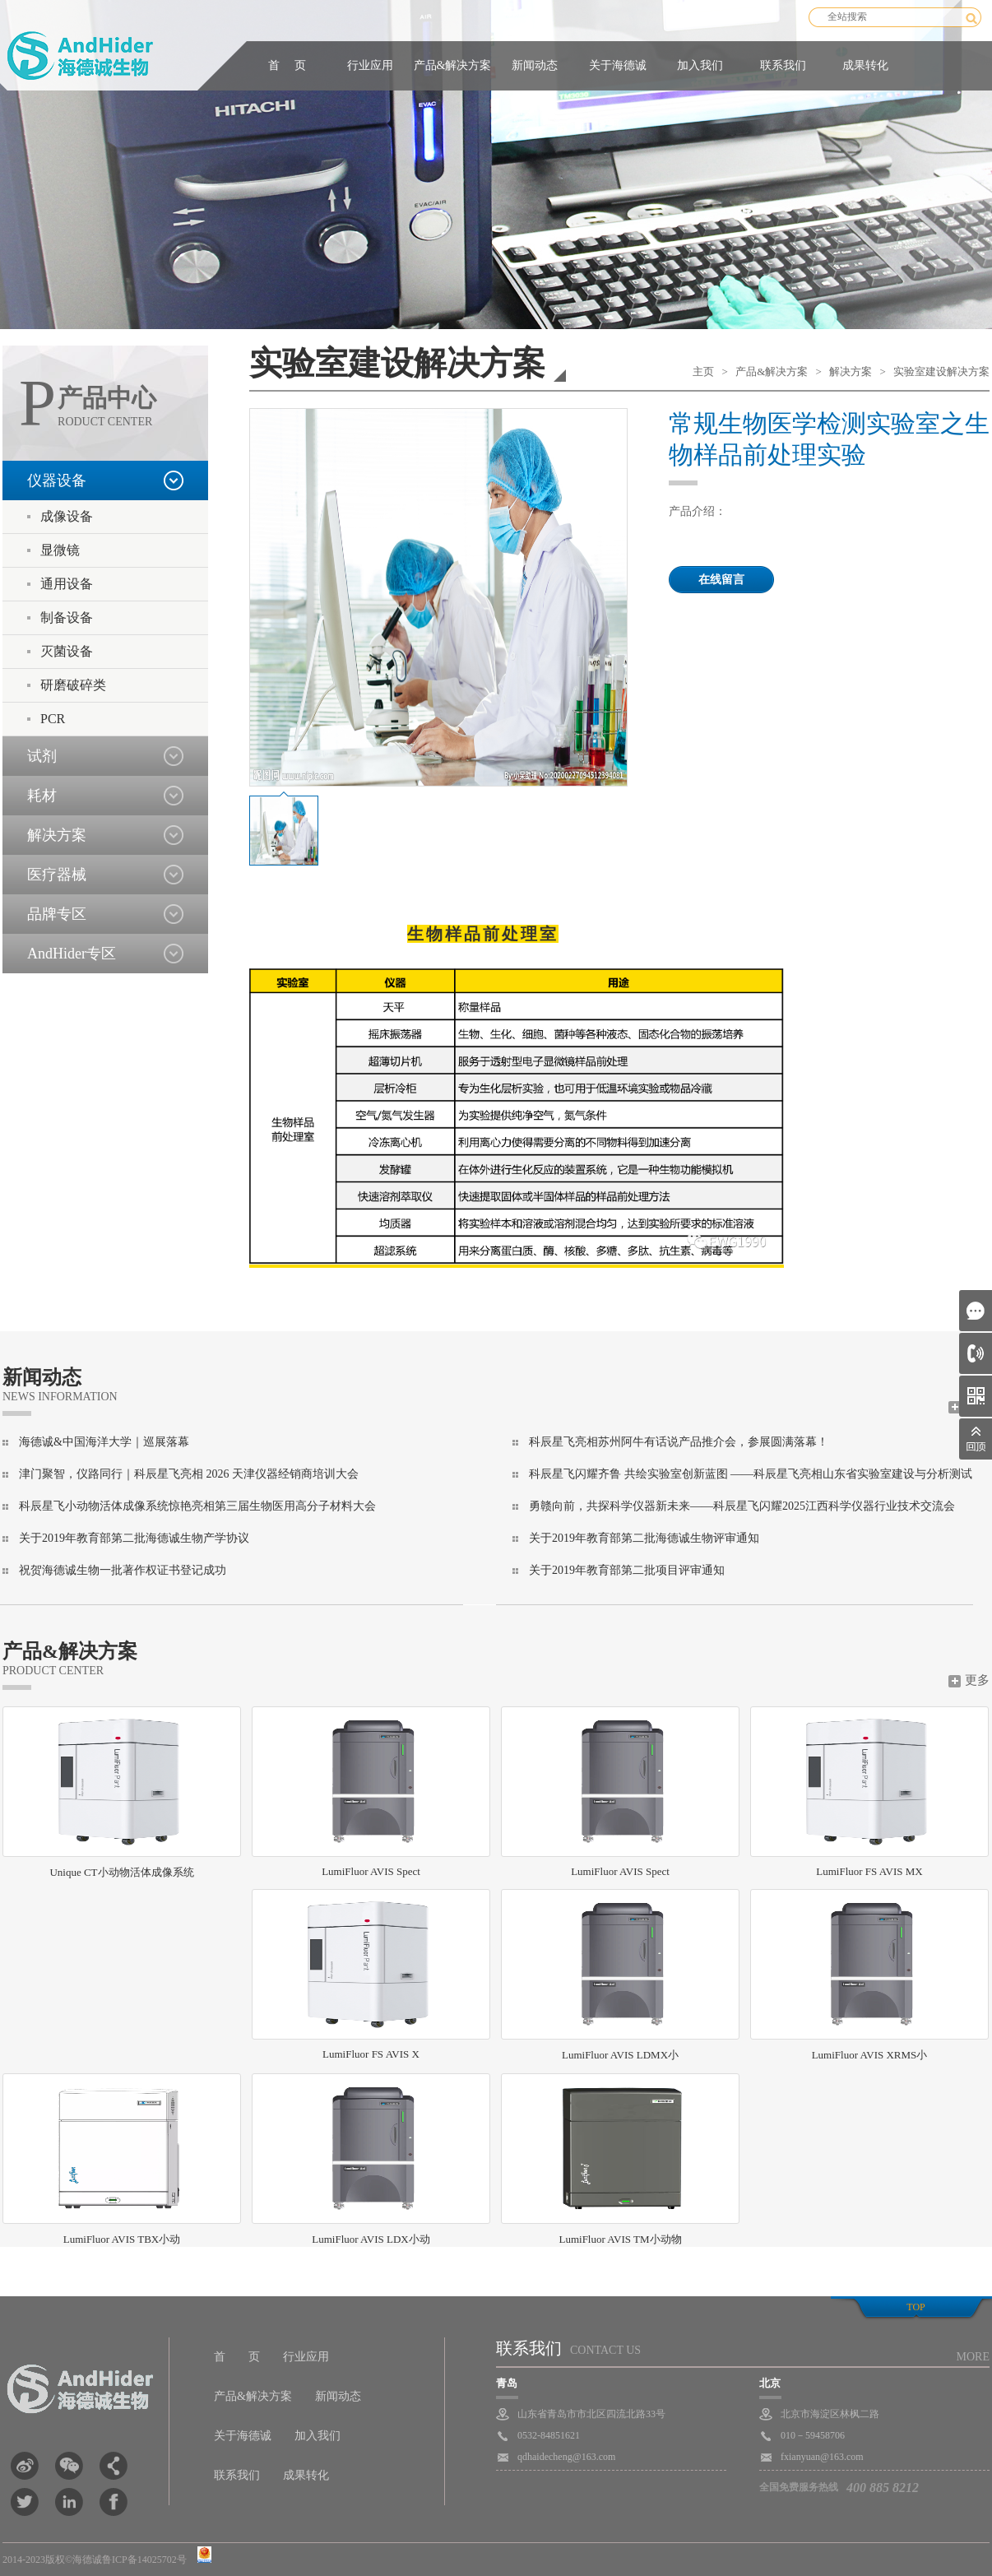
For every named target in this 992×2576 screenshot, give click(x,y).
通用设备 (66, 584)
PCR (52, 719)
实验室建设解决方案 (941, 371)
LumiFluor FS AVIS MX (869, 1791)
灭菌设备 (66, 651)
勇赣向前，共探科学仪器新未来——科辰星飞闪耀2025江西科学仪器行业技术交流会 (742, 1506)
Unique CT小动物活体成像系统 (121, 1792)
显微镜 (60, 550)
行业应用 (370, 65)
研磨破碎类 (73, 685)
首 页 (287, 65)
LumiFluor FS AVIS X (371, 1974)
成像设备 (66, 516)
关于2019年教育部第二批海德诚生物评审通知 (644, 1538)
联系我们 (783, 65)
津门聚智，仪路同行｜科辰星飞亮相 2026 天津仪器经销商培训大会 (189, 1474)
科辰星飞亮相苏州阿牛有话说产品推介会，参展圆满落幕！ (678, 1442)
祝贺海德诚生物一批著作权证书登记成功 (122, 1570)
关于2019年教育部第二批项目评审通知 (627, 1570)
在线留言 (721, 579)
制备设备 (66, 617)
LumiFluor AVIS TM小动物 (620, 2159)
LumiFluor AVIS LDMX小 (620, 1975)
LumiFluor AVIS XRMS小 (869, 1975)
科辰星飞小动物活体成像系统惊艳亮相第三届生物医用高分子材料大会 (197, 1506)
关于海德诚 (618, 65)
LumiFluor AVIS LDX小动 (371, 2159)
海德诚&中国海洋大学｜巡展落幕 (104, 1442)
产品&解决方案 (453, 65)
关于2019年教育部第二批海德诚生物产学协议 (134, 1538)
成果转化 (865, 65)
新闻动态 (535, 65)
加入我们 (700, 65)
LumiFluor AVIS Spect (371, 1791)
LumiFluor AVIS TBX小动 (121, 2159)
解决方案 (850, 371)
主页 (703, 371)
